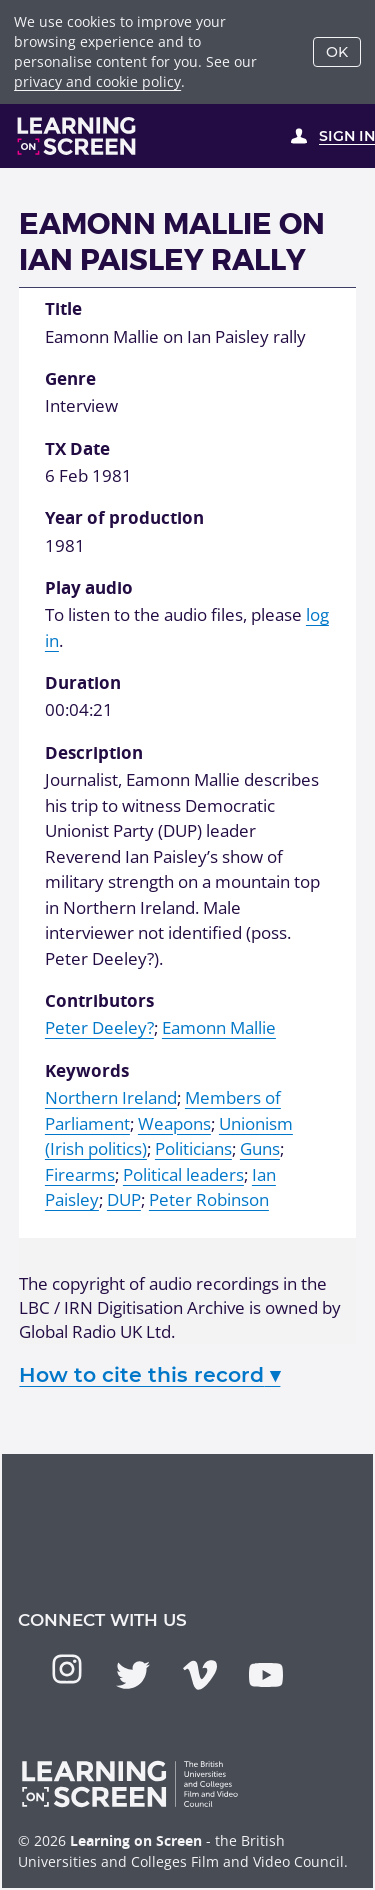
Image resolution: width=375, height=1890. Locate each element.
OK (337, 52)
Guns (260, 1148)
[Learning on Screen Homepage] (77, 136)
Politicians (193, 1148)
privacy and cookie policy (97, 81)
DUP (124, 1199)
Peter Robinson (209, 1199)
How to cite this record (149, 1374)
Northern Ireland (111, 1097)
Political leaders (183, 1174)
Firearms (80, 1174)
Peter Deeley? (99, 1027)
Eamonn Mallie (219, 1027)
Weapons (174, 1123)
